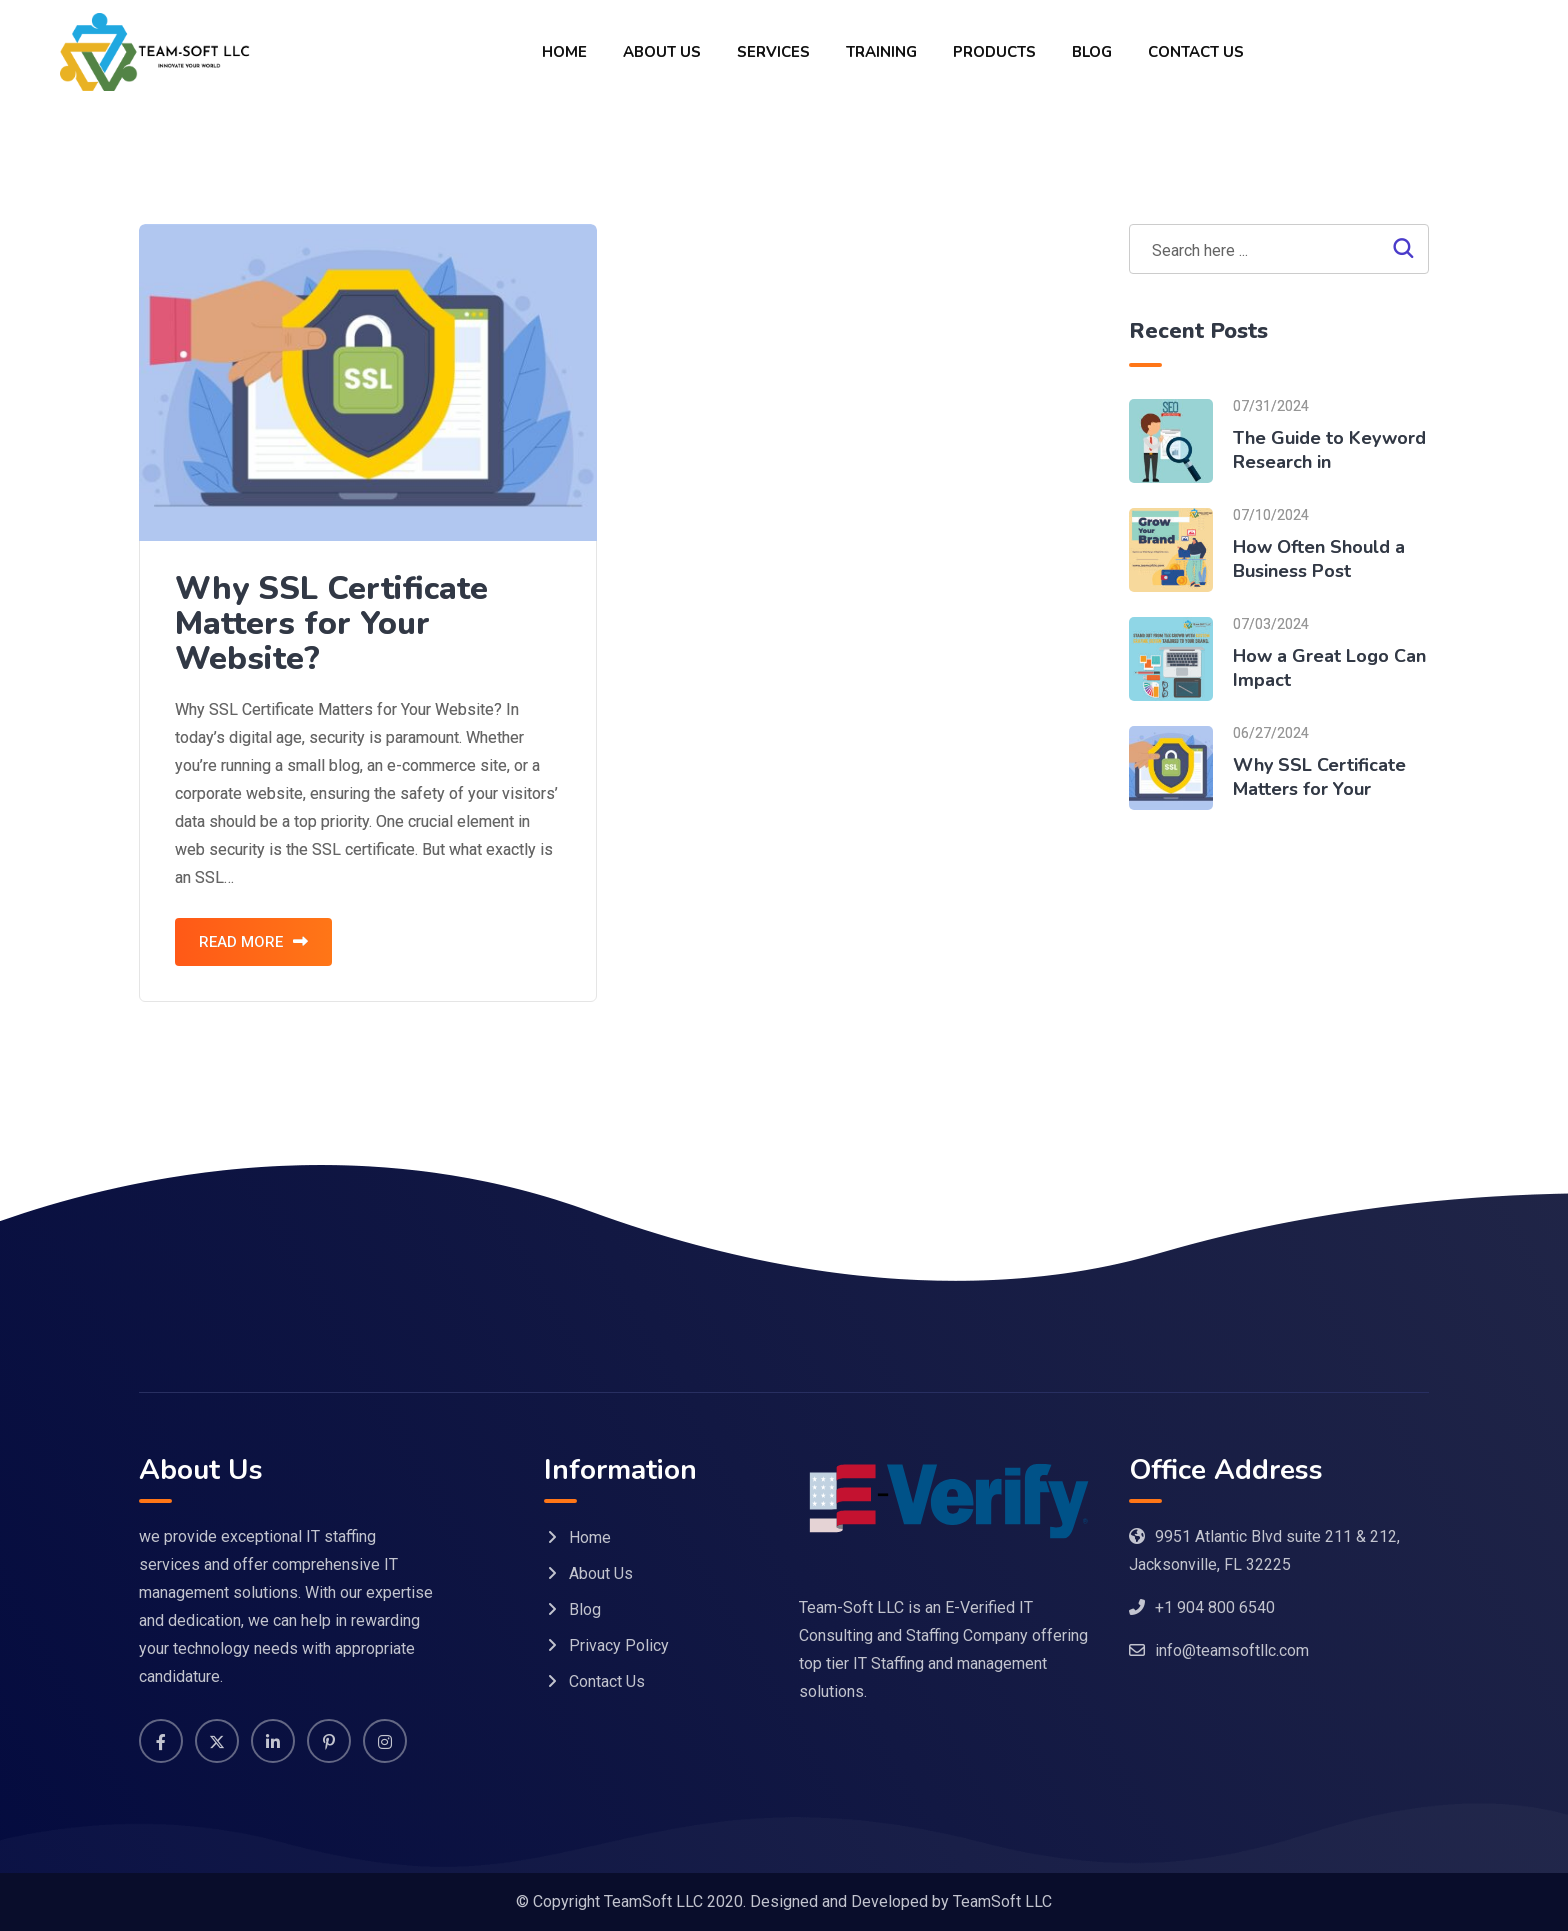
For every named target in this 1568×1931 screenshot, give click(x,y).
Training (881, 52)
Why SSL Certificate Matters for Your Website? (331, 623)
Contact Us (1196, 52)
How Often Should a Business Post (1319, 559)
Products (994, 52)
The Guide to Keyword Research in (1329, 450)
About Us (662, 52)
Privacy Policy (619, 1645)
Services (773, 52)
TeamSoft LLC (1002, 1901)
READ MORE (253, 942)
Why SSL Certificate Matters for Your (1319, 777)
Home (564, 52)
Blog (1092, 52)
